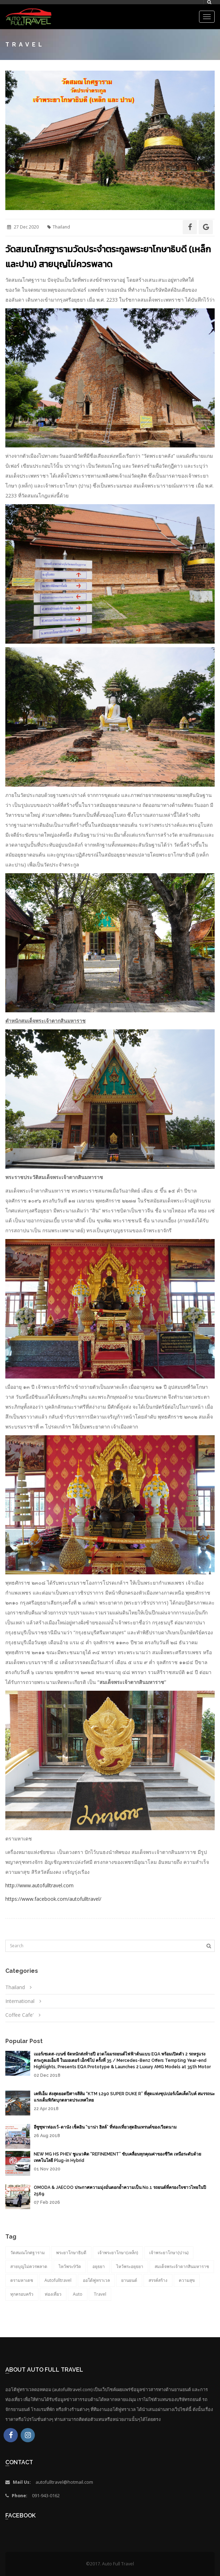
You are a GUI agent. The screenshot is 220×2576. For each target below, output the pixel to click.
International (19, 2001)
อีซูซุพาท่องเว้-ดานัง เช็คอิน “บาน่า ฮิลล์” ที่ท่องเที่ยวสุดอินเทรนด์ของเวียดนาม (105, 2127)
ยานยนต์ (129, 2280)
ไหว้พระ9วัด (70, 2266)
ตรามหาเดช (21, 2280)
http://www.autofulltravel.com (39, 1885)
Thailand (15, 1987)
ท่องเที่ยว (53, 2294)
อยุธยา (98, 2266)
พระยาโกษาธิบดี (71, 2253)
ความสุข (187, 2280)
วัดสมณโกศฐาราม (27, 2253)
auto (77, 2294)
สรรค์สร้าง (158, 2280)
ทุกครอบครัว (21, 2294)
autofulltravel (57, 2280)
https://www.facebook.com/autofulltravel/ (53, 1898)
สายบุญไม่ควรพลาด (28, 2266)
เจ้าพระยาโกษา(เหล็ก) (118, 2253)
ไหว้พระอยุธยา (129, 2266)
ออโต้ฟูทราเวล (96, 2280)
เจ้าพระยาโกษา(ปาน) (168, 2253)
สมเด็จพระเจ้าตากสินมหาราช (182, 2266)
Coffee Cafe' (19, 2014)
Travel (100, 2294)
